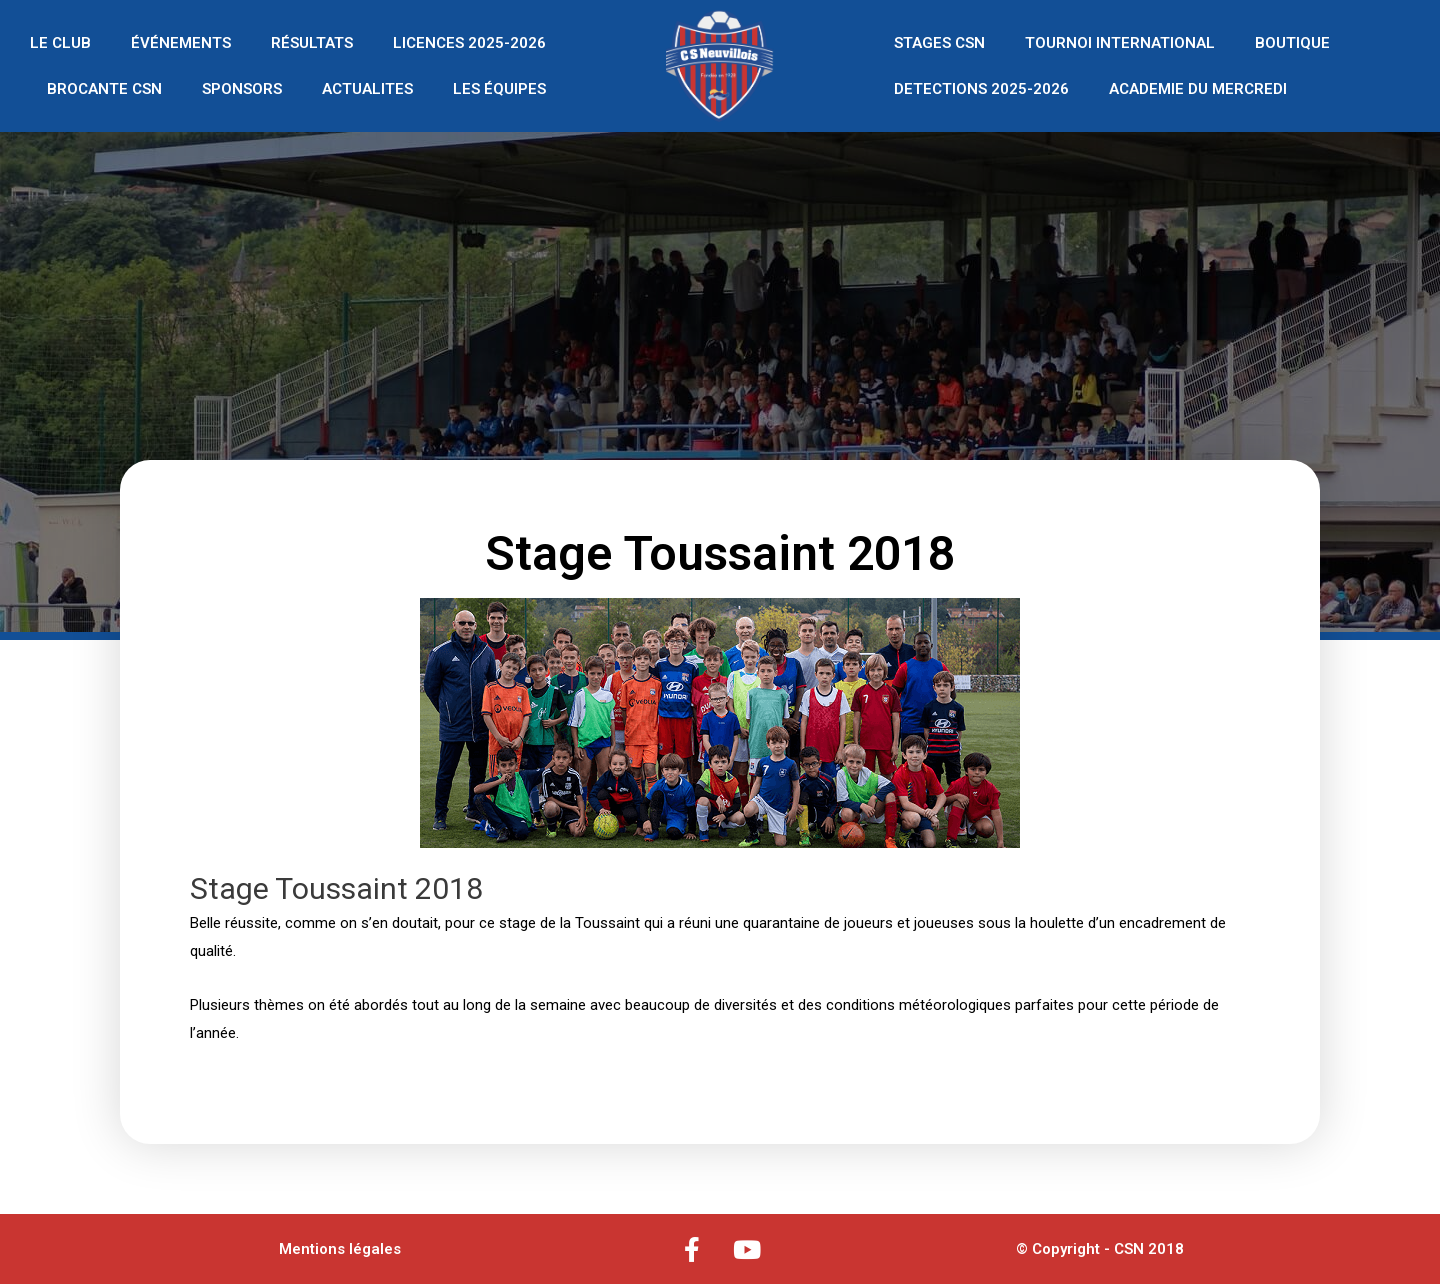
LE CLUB (60, 43)
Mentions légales (340, 1249)
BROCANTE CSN (104, 89)
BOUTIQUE (1292, 43)
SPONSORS (242, 89)
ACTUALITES (367, 89)
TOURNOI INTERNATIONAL (1120, 43)
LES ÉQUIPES (499, 89)
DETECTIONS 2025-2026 (981, 89)
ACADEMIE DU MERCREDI (1198, 89)
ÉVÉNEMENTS (181, 43)
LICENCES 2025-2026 (469, 43)
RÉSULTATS (312, 43)
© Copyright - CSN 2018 (1100, 1249)
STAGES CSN (939, 43)
